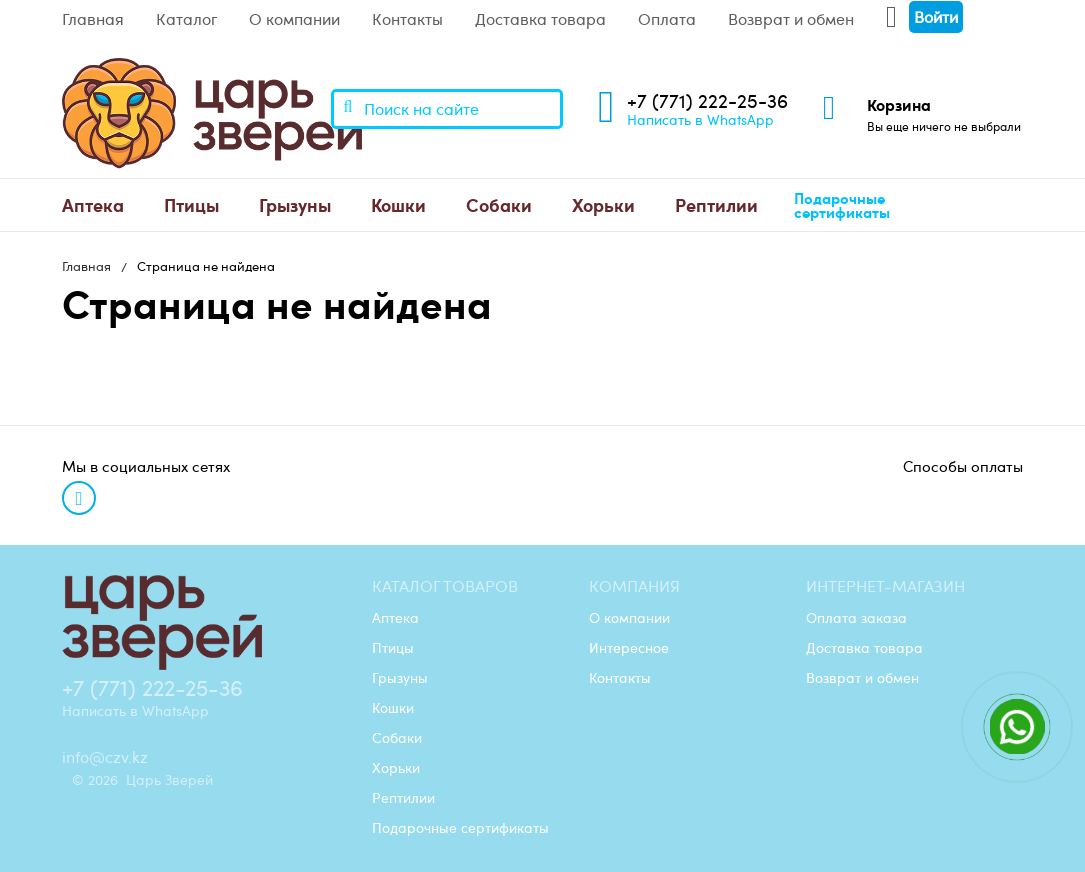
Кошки (398, 204)
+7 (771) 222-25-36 (707, 100)
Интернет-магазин (885, 586)
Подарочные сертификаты (842, 205)
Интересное (629, 647)
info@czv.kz (105, 757)
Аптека (93, 204)
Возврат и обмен (791, 19)
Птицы (191, 204)
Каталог (186, 19)
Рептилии (716, 204)
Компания (634, 586)
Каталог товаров (445, 586)
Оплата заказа (856, 617)
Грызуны (295, 204)
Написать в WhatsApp (700, 119)
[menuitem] (93, 205)
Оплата (667, 19)
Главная (93, 19)
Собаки (499, 204)
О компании (294, 19)
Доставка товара (540, 19)
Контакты (407, 19)
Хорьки (603, 204)
